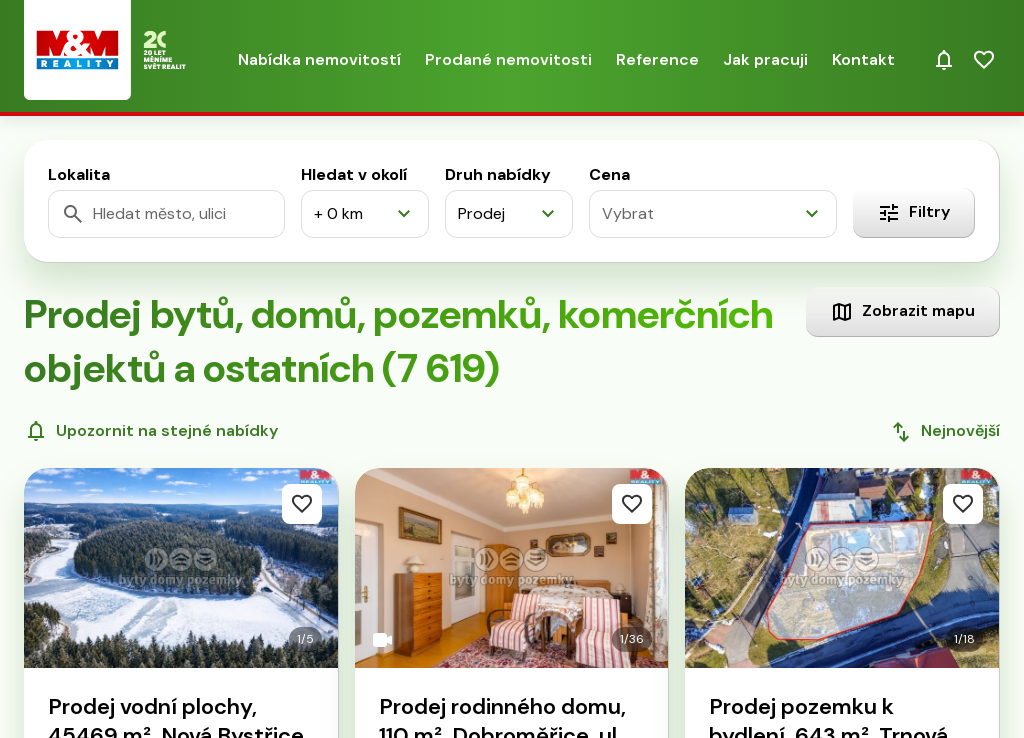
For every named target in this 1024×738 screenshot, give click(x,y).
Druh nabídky (498, 174)
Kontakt (863, 59)
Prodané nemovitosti (508, 59)
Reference (657, 59)
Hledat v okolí (354, 174)
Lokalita (79, 174)
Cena (609, 174)
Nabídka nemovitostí (319, 59)
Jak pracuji (765, 59)
